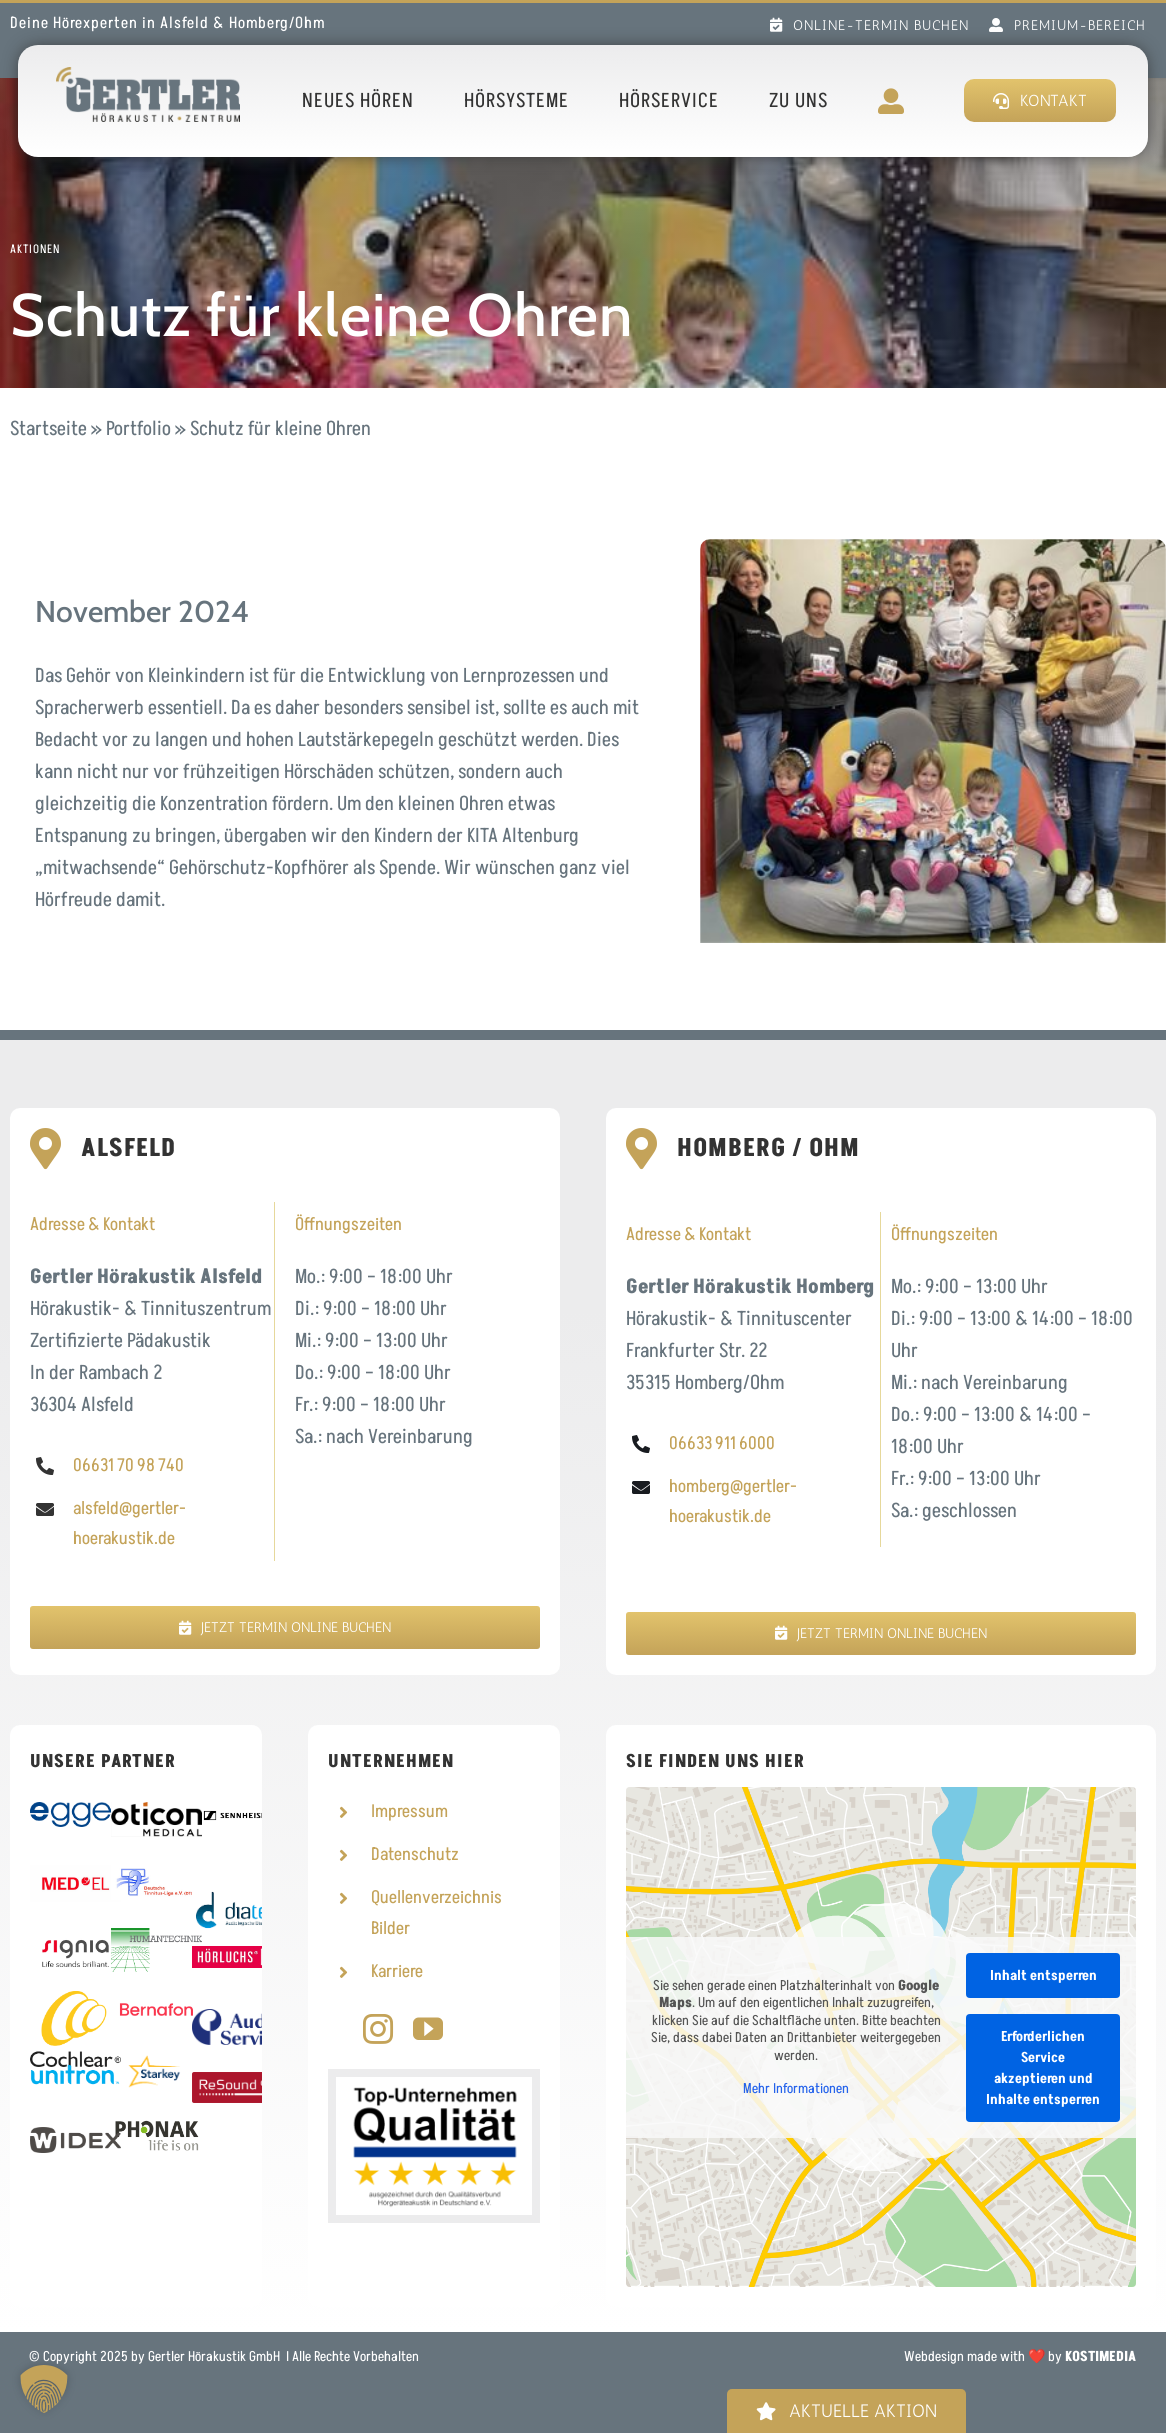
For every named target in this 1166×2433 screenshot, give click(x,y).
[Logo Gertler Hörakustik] (148, 77)
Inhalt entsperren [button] (1043, 1974)
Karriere (397, 1971)
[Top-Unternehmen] (434, 2087)
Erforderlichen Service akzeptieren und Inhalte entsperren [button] (1043, 2067)
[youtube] (428, 2029)
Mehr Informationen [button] (796, 2089)
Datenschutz (415, 1854)
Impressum (409, 1811)
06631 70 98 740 (128, 1465)
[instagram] (378, 2029)
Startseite (48, 429)
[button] (44, 2389)
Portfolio (138, 429)
